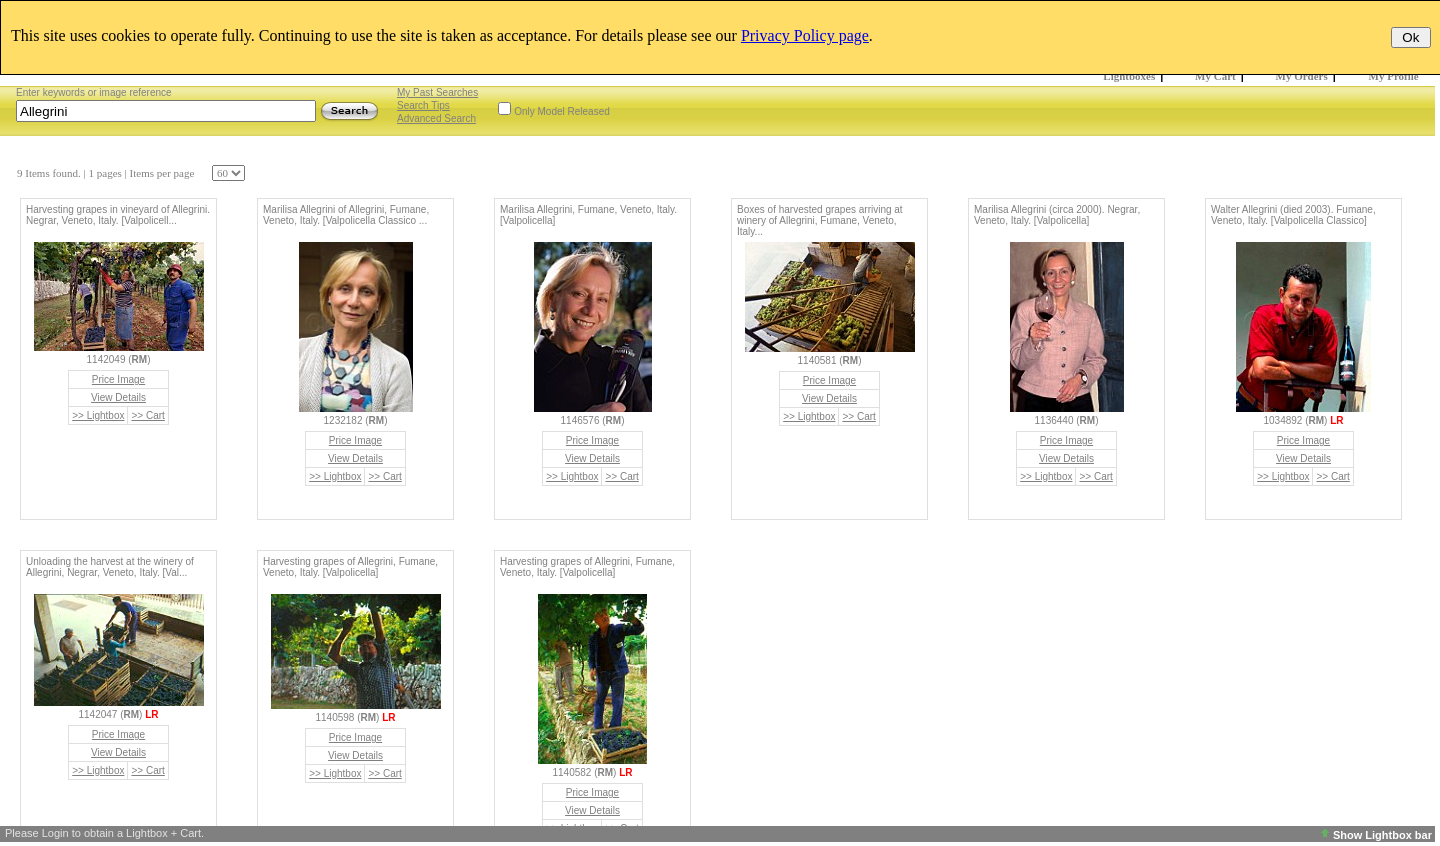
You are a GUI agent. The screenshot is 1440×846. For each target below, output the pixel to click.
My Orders (1302, 76)
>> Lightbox (98, 415)
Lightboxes (1129, 76)
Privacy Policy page (805, 35)
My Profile (1394, 76)
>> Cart (147, 415)
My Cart (1215, 76)
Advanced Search (436, 118)
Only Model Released (562, 111)
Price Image (118, 379)
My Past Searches (437, 92)
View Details (118, 397)
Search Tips (423, 105)
